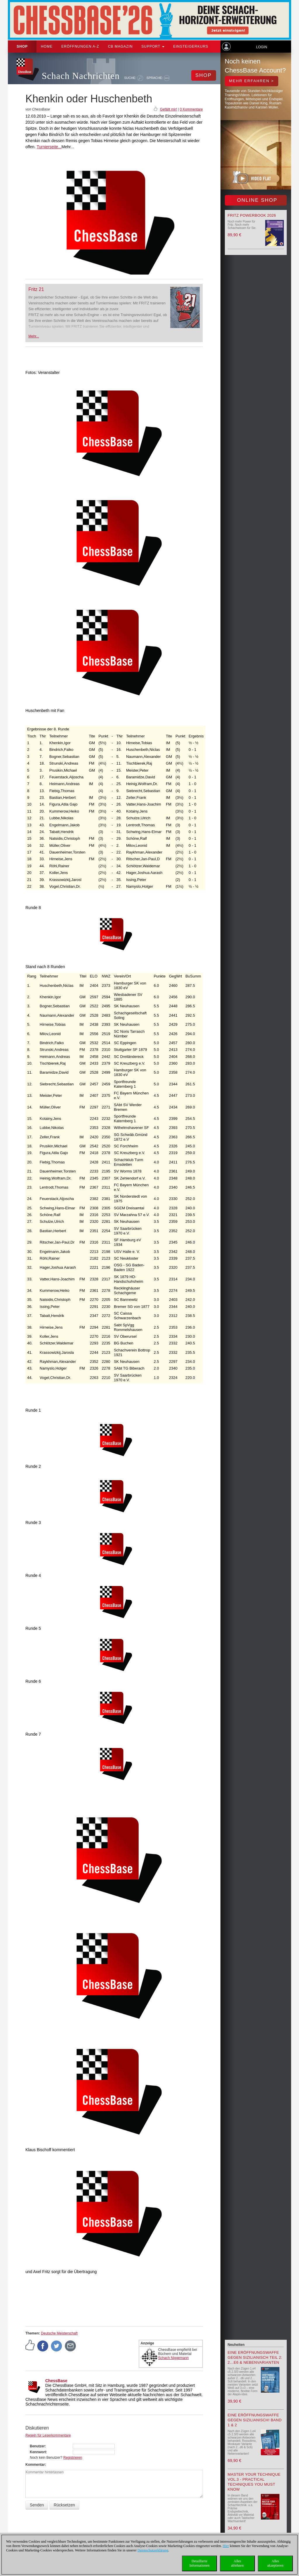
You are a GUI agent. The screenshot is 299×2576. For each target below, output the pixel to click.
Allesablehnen (237, 2563)
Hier (226, 2546)
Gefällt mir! (168, 109)
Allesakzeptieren (275, 2563)
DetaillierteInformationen (200, 2563)
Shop (22, 46)
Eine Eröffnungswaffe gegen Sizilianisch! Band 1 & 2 (255, 2420)
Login (261, 47)
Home (47, 46)
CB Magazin (120, 46)
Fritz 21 (36, 289)
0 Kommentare (191, 109)
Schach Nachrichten (81, 76)
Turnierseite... (48, 146)
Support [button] (152, 46)
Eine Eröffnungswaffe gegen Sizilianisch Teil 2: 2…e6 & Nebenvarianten (255, 2357)
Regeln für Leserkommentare (48, 2435)
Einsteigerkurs (190, 46)
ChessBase (56, 2380)
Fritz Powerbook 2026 (252, 215)
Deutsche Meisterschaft (59, 2333)
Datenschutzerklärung (153, 2550)
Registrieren (72, 2458)
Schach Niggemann (173, 2358)
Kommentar (35, 2465)
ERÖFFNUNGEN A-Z (80, 46)
